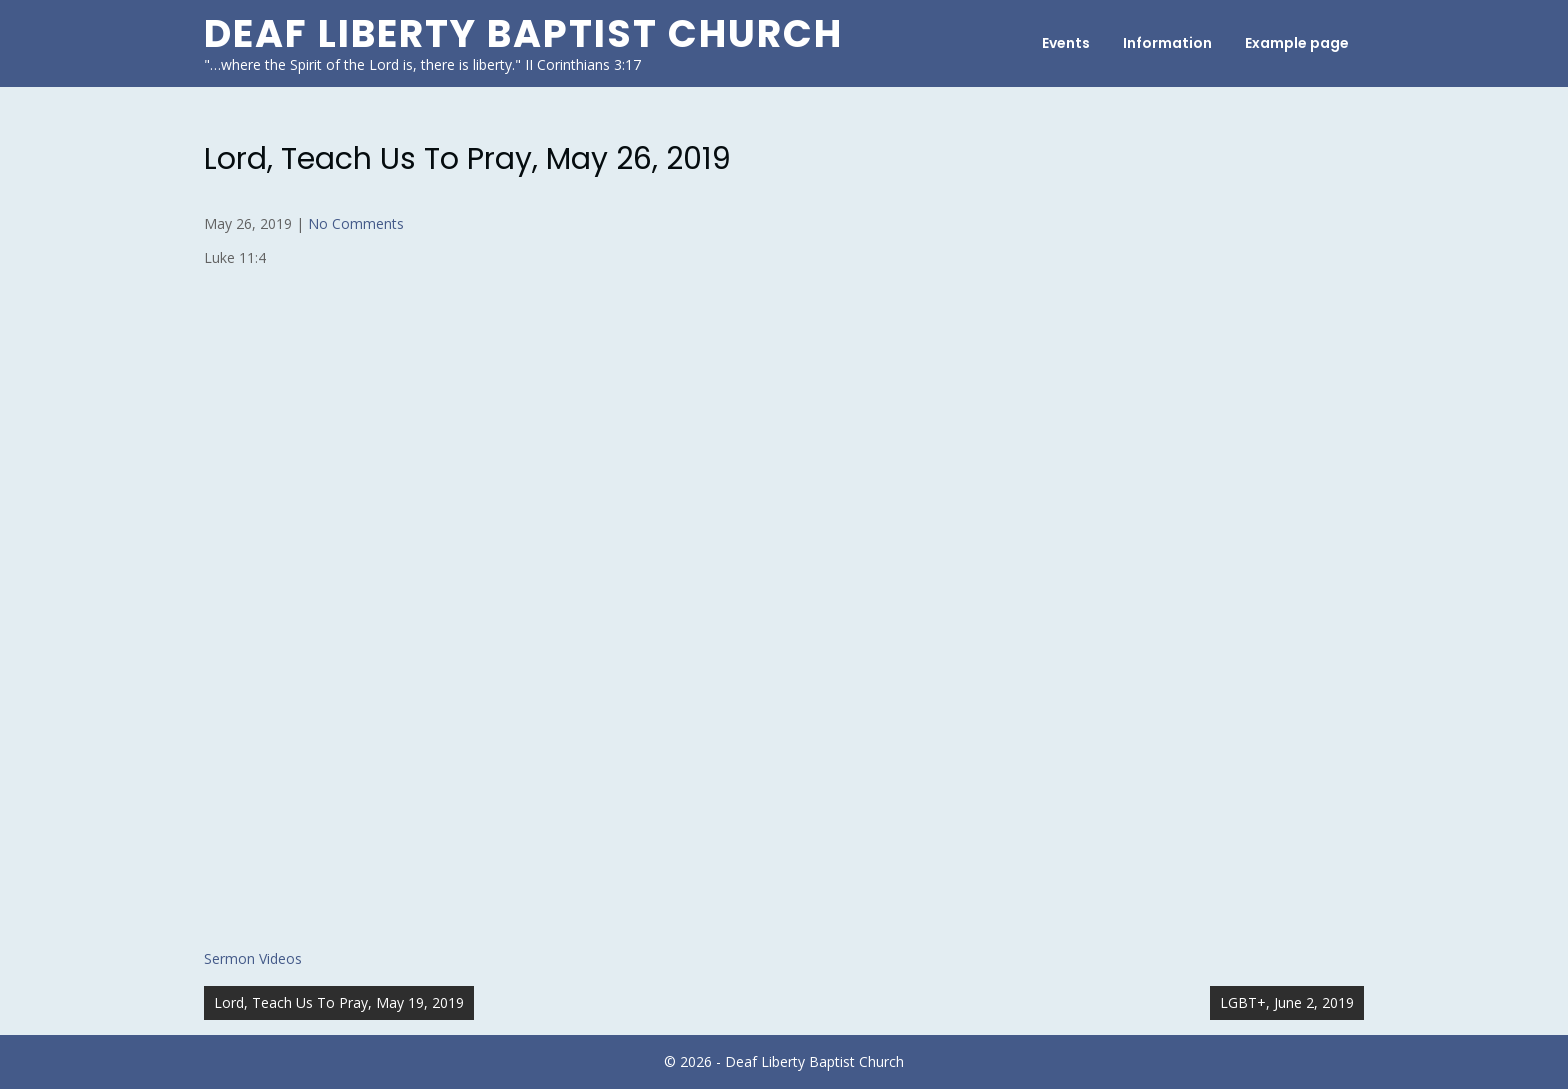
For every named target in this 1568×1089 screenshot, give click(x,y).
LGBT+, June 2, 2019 (1287, 1002)
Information (1167, 43)
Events (1066, 43)
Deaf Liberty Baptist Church (523, 33)
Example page (1297, 43)
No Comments (356, 223)
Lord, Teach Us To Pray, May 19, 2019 (339, 1002)
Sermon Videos (253, 958)
